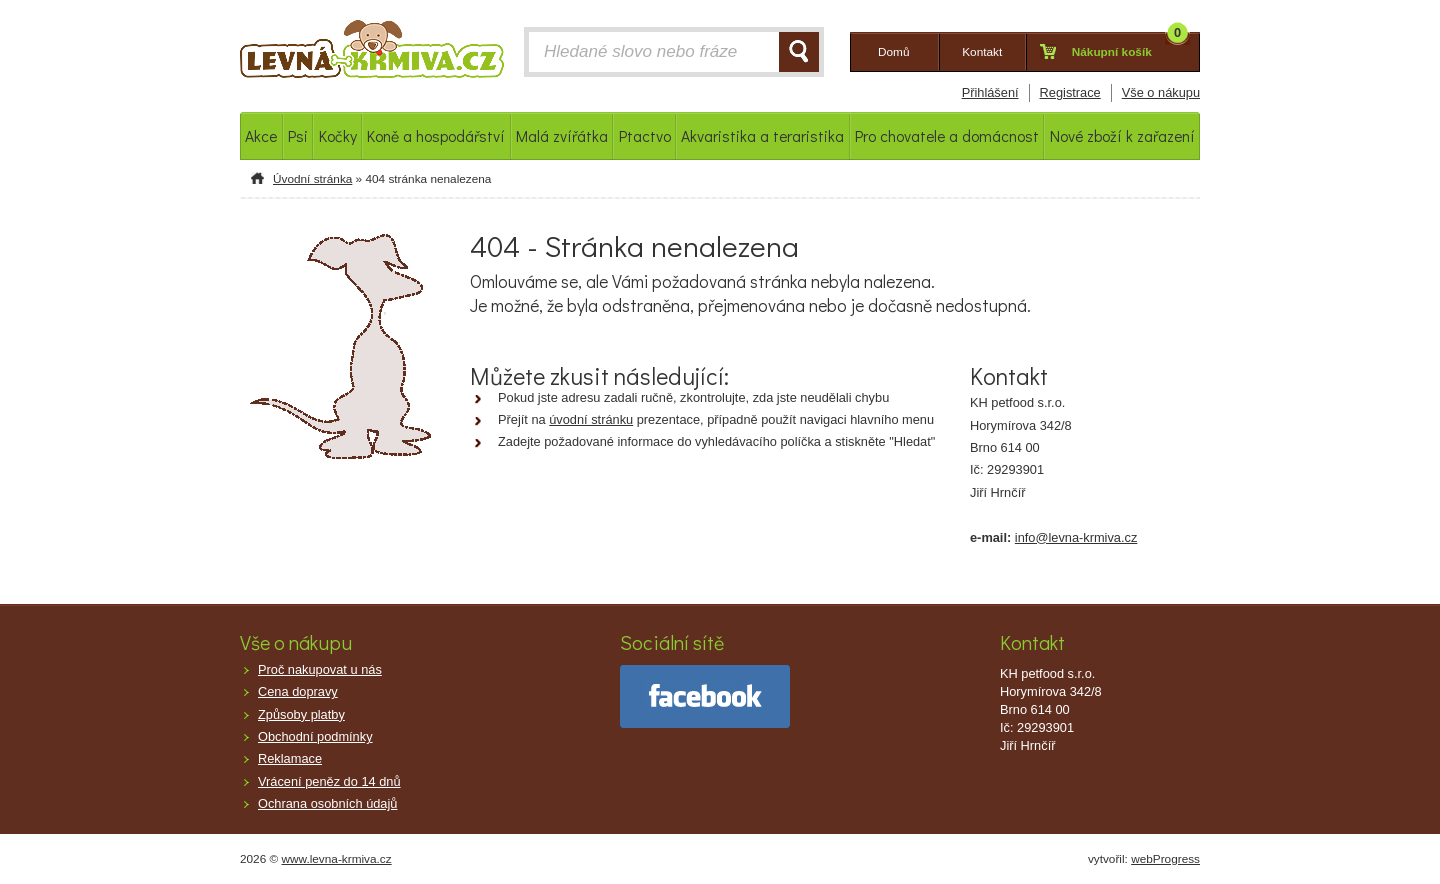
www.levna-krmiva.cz (337, 859)
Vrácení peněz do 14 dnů (329, 781)
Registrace (1070, 92)
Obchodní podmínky (315, 736)
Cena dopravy (298, 691)
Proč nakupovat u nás (320, 669)
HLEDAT (799, 52)
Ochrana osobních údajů (327, 803)
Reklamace (290, 758)
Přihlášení (990, 92)
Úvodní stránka (312, 179)
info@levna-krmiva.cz (1076, 537)
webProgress (1165, 859)
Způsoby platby (301, 714)
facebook (705, 696)
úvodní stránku (591, 419)
